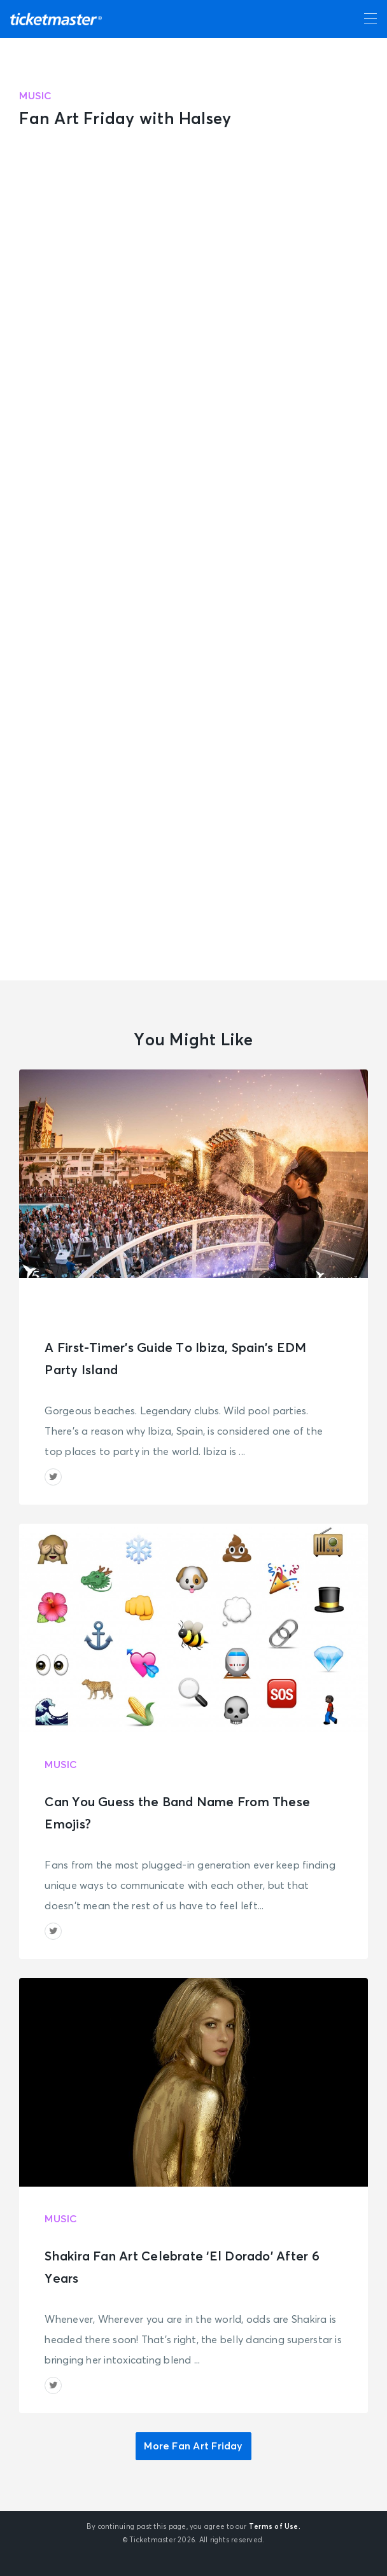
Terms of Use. (274, 2526)
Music (35, 96)
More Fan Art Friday (193, 2446)
